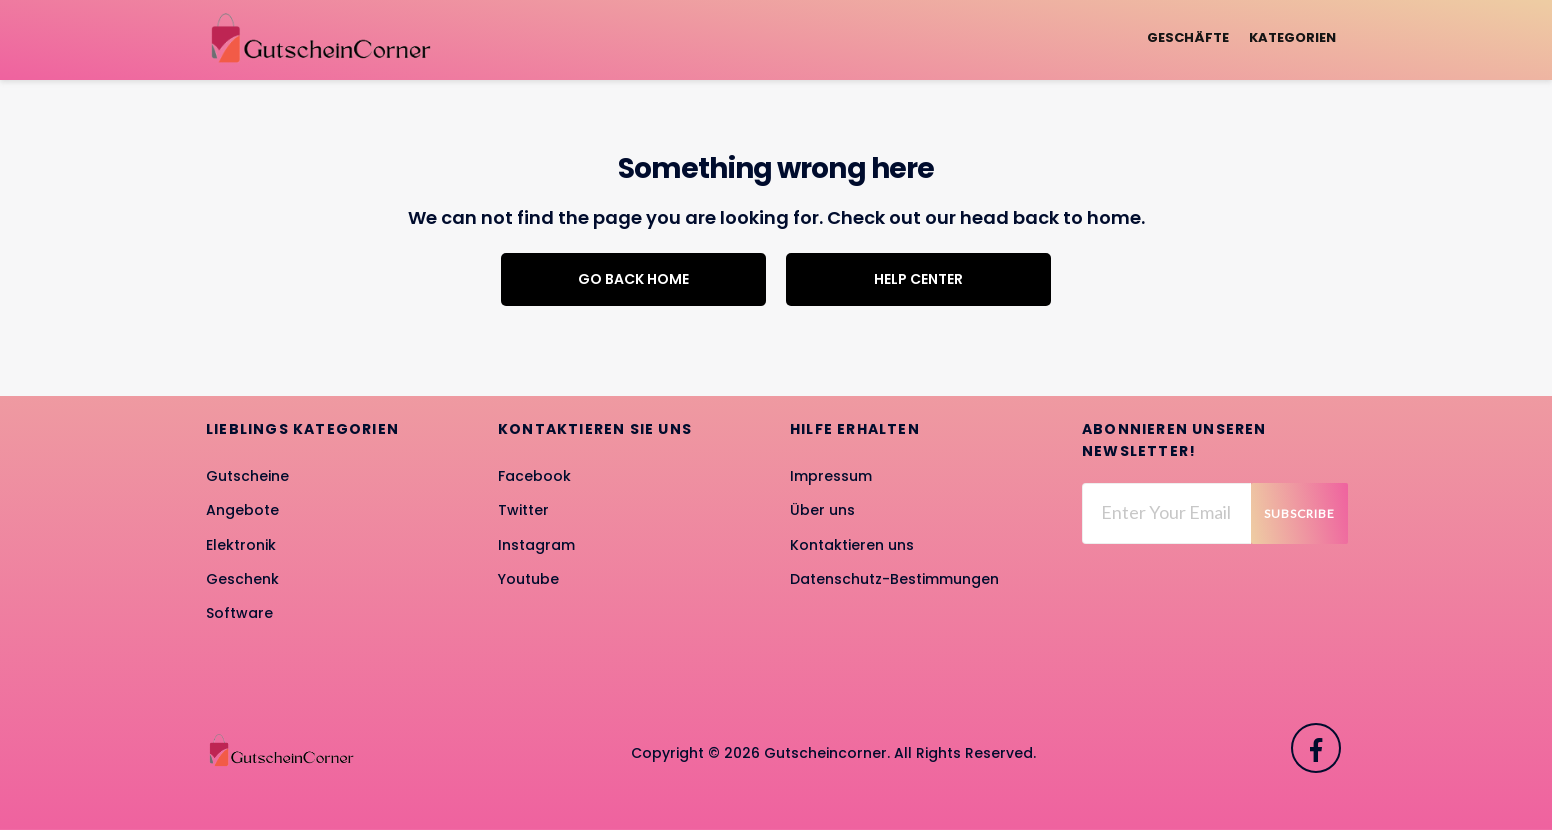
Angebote (242, 510)
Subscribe (1299, 513)
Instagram (536, 545)
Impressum (831, 476)
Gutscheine (247, 476)
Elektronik (241, 545)
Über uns (822, 510)
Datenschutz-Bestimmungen (894, 579)
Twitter (523, 510)
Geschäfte (1188, 37)
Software (239, 613)
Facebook (534, 476)
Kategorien (1292, 37)
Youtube (528, 579)
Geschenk (242, 579)
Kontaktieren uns (852, 545)
